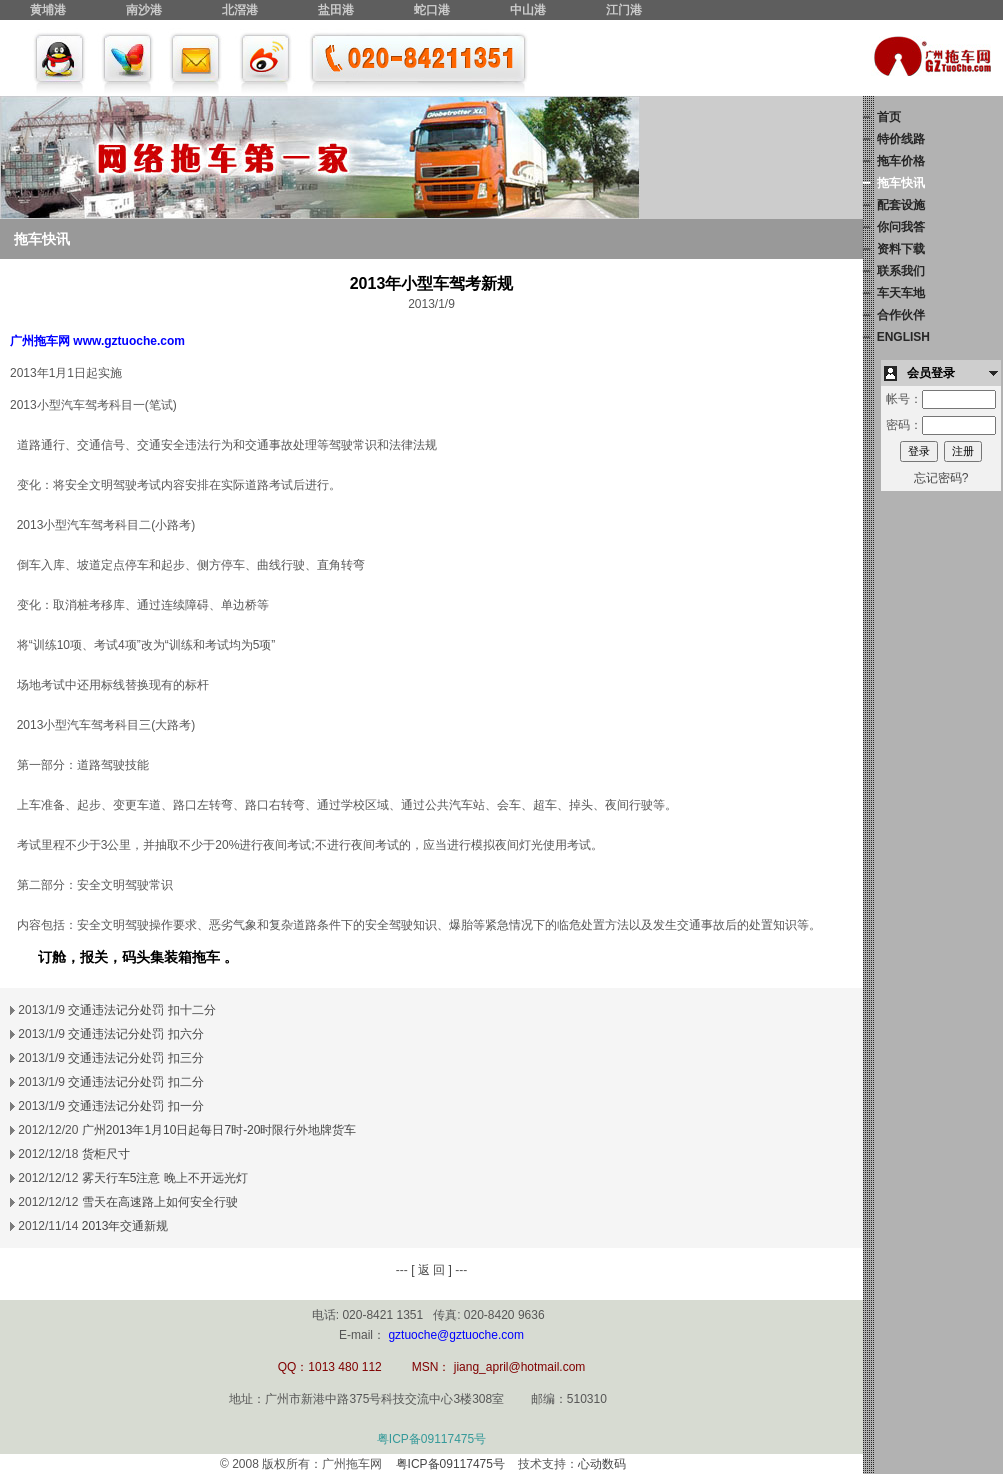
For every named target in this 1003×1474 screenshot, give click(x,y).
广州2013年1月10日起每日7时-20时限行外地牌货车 (219, 1130)
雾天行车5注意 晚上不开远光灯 (165, 1178)
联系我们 (901, 271)
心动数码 (602, 1464)
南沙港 (144, 10)
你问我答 (901, 227)
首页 (889, 117)
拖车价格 (901, 161)
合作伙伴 (901, 315)
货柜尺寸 (106, 1154)
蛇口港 (432, 10)
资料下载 (901, 249)
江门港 (624, 10)
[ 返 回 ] (431, 1270)
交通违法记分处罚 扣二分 (135, 1082)
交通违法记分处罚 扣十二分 (141, 1010)
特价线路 (901, 139)
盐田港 (336, 10)
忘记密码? (941, 478)
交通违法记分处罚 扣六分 (135, 1034)
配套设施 (901, 205)
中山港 (528, 10)
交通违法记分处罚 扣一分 (135, 1106)
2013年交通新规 (125, 1226)
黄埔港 (48, 10)
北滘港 (240, 10)
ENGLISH (903, 337)
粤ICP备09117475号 (431, 1439)
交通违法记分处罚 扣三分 (135, 1058)
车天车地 (901, 293)
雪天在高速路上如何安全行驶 (160, 1202)
